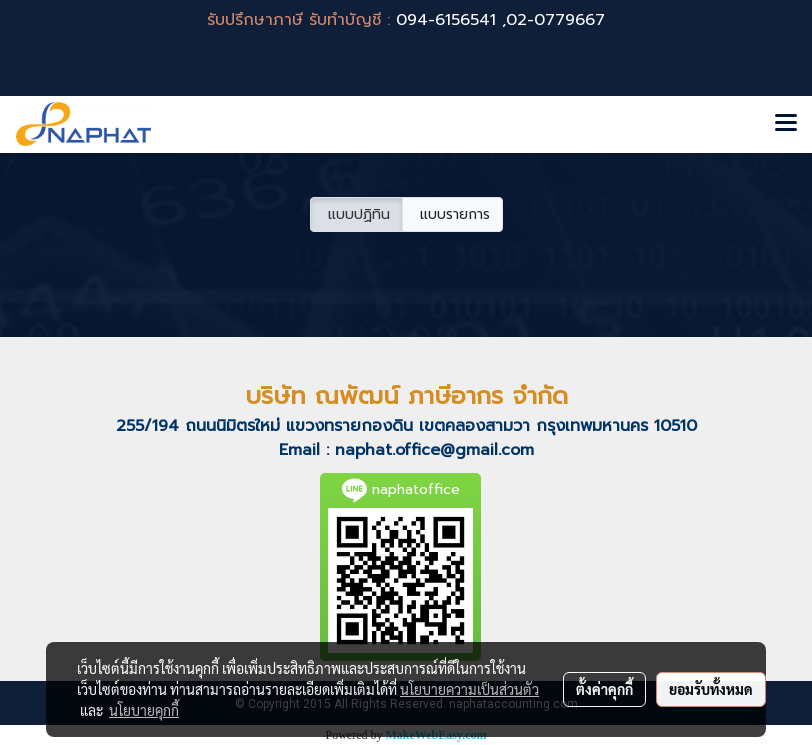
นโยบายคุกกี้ (144, 710)
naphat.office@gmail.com (434, 450)
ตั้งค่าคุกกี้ (604, 689)
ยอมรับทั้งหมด (711, 689)
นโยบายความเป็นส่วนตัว (469, 689)
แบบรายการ (452, 214)
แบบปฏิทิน (356, 214)
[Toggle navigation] (786, 124)
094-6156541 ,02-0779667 (500, 20)
